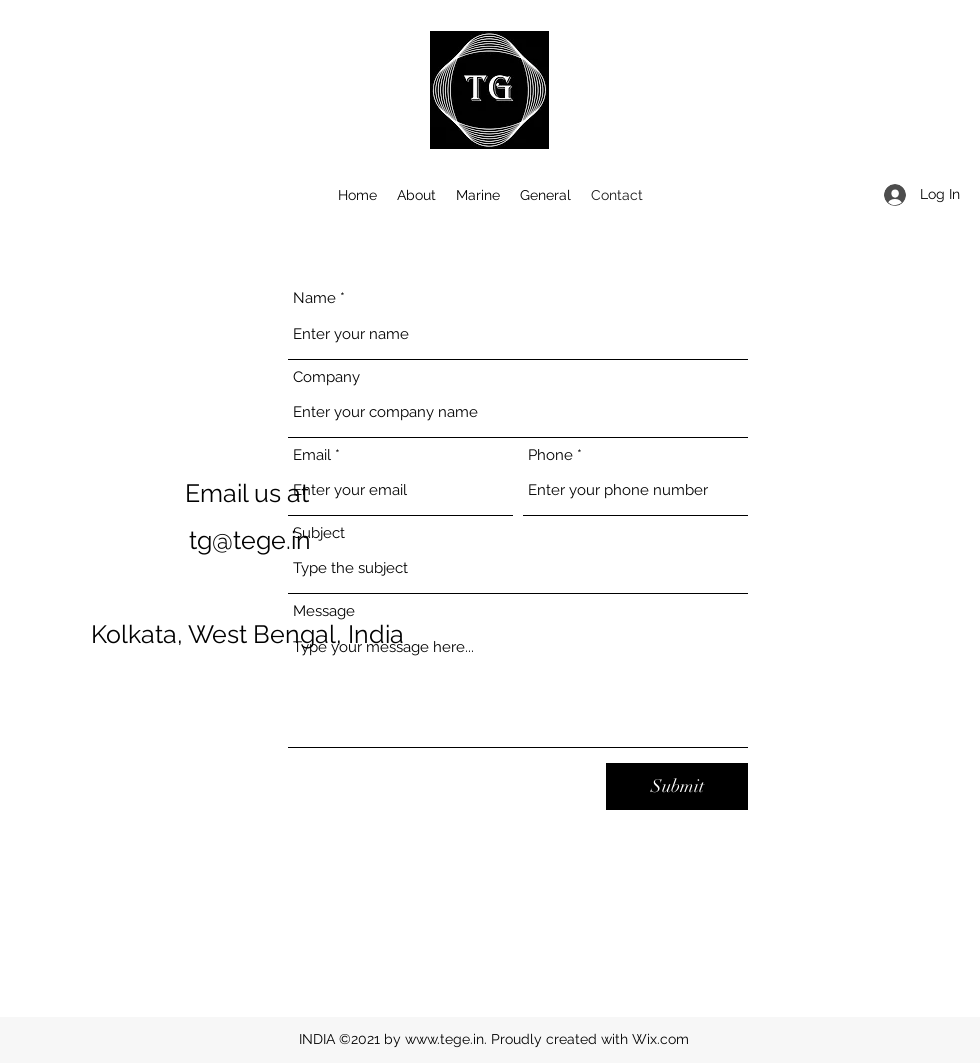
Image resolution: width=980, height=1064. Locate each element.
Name (314, 298)
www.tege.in (444, 1039)
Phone (550, 455)
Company (326, 377)
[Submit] (677, 786)
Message (324, 611)
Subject (319, 533)
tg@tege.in (250, 540)
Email (312, 455)
